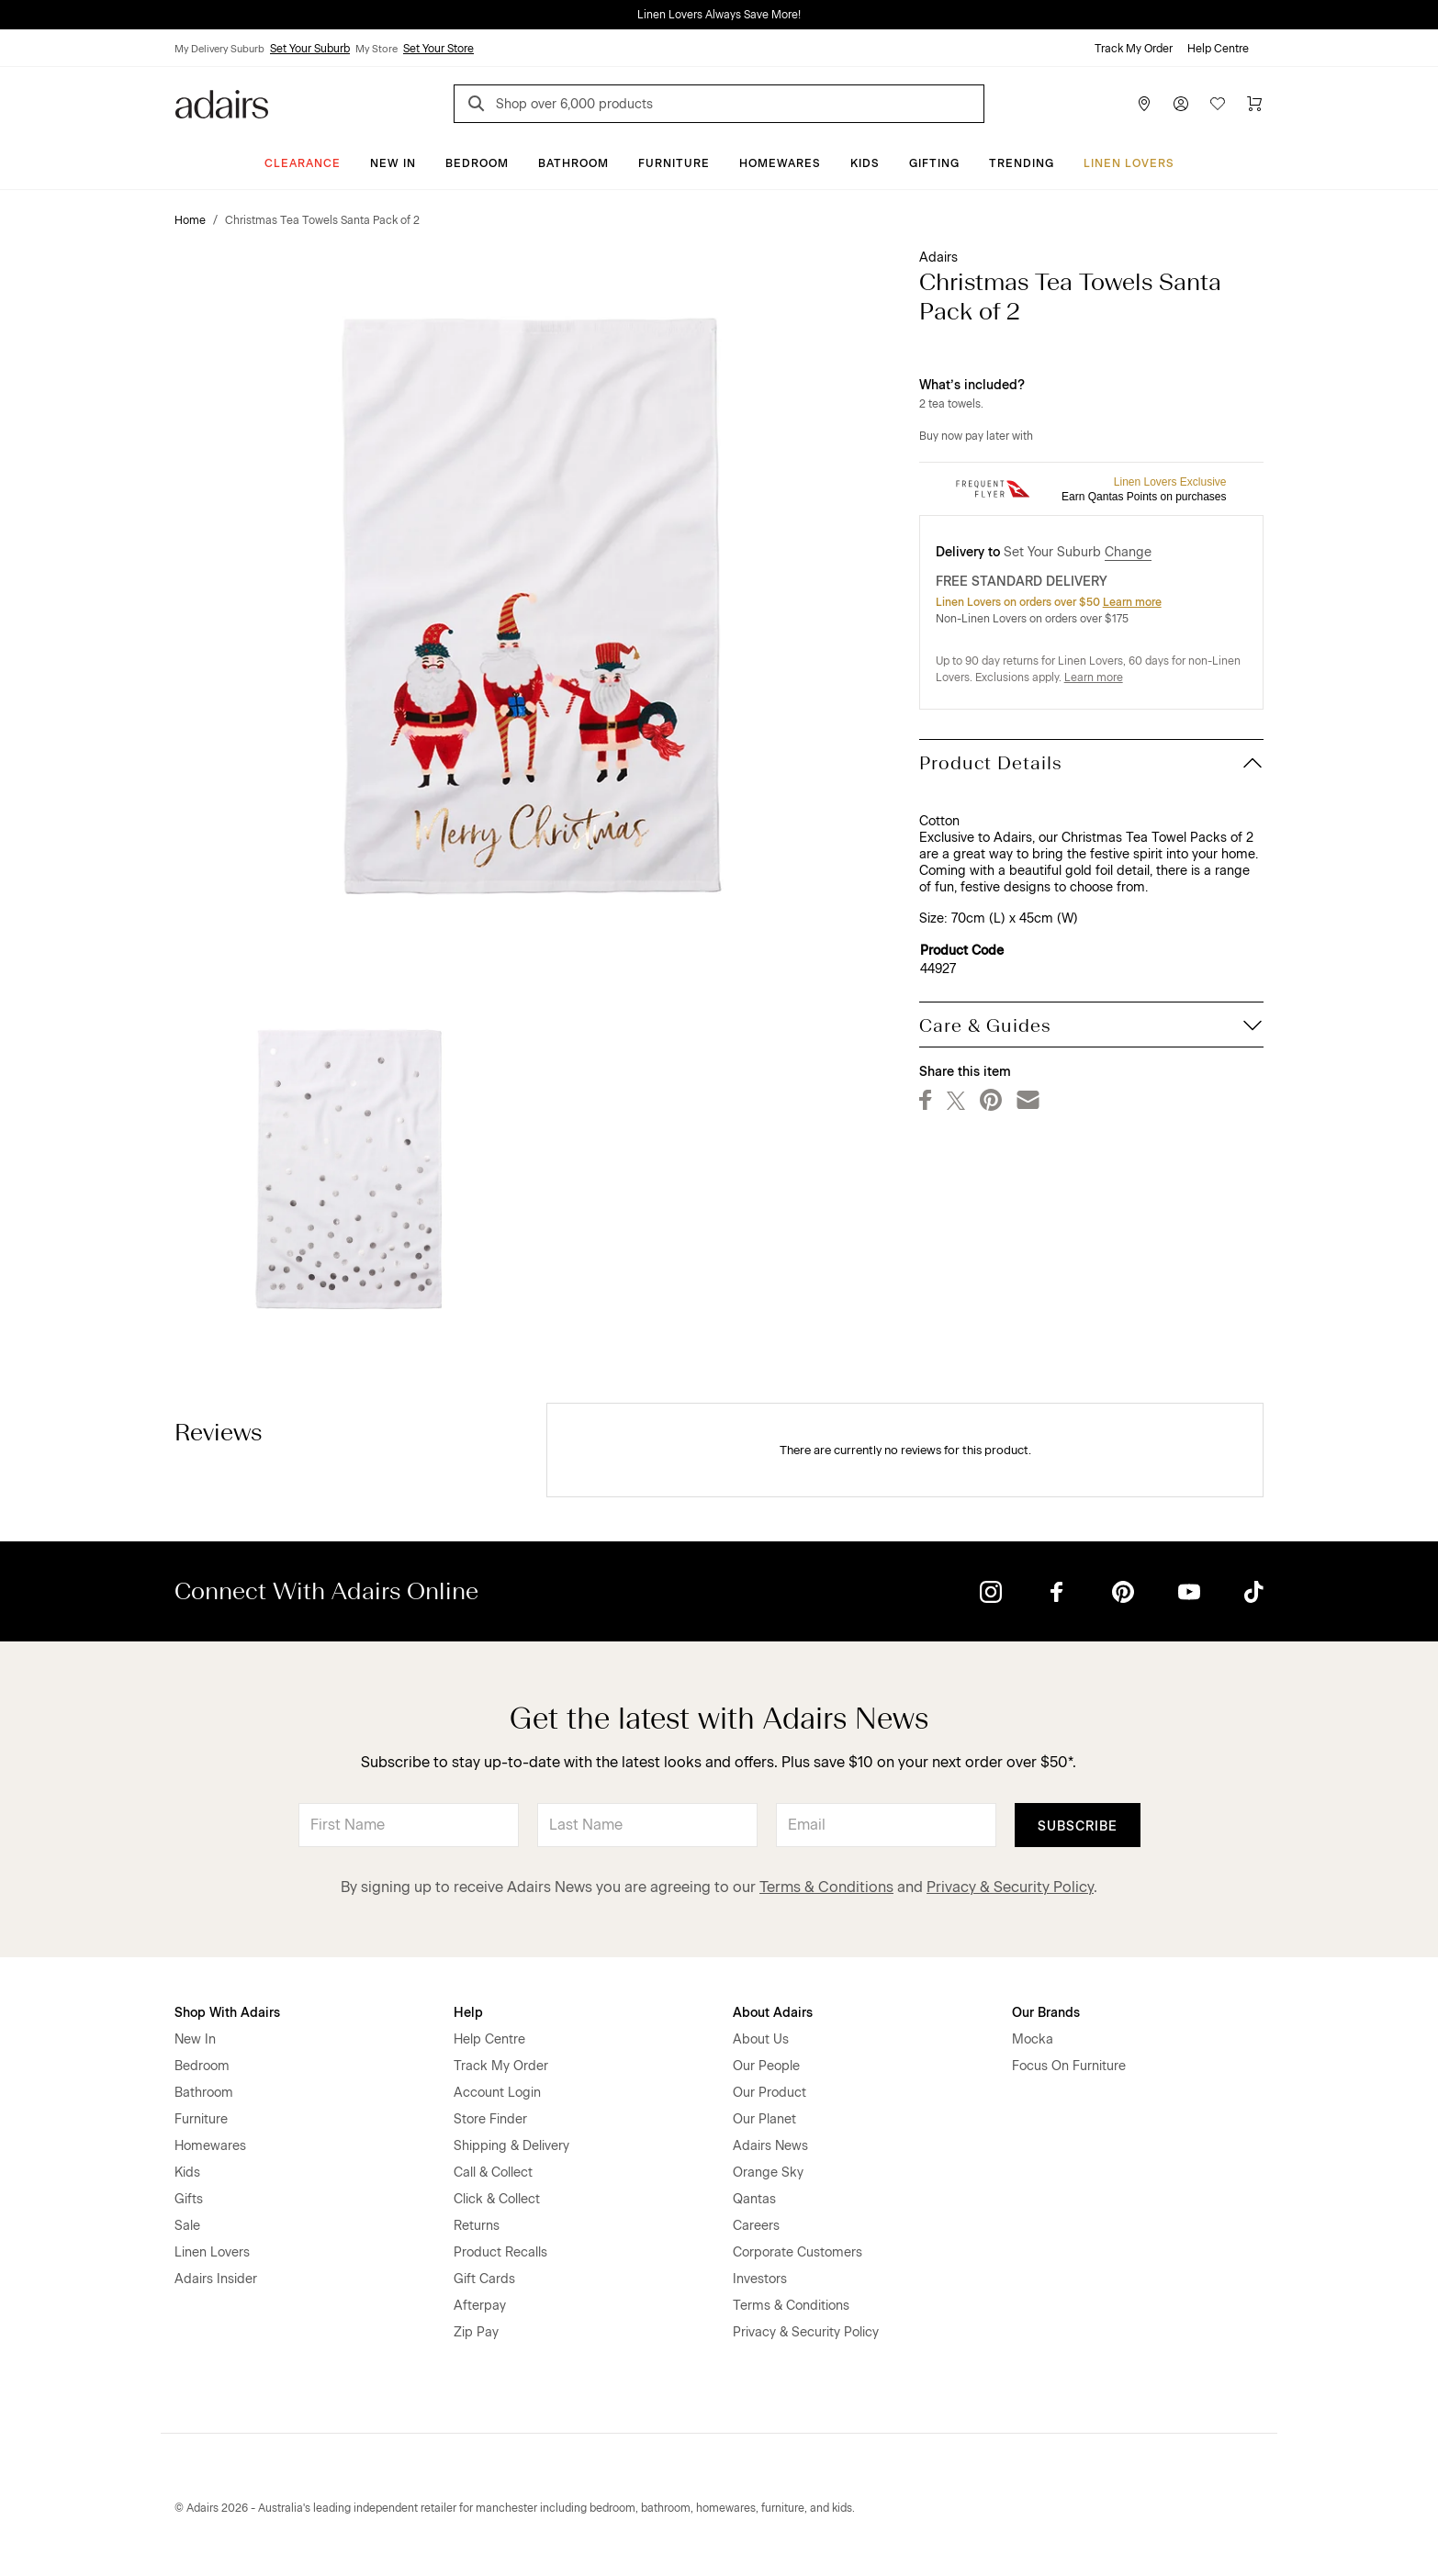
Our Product (769, 2092)
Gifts (188, 2199)
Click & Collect (497, 2199)
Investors (760, 2279)
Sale (187, 2226)
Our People (766, 2066)
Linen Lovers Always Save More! (719, 14)
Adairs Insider (215, 2279)
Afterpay (480, 2305)
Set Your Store (438, 48)
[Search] (479, 106)
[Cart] (1254, 104)
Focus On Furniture (1069, 2066)
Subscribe (1078, 1826)
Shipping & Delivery (511, 2146)
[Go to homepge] (221, 102)
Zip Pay (476, 2332)
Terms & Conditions (826, 1887)
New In (393, 163)
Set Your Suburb (310, 48)
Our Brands (1046, 2013)
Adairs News (770, 2146)
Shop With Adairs (227, 2013)
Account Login (497, 2092)
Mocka (1032, 2039)
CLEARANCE (302, 163)
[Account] (1181, 104)
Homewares (780, 163)
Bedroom (477, 163)
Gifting (934, 163)
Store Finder (490, 2119)
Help (468, 2013)
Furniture (674, 163)
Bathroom (573, 163)
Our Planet (764, 2119)
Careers (756, 2226)
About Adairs (773, 2013)
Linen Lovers (1129, 163)
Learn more (1132, 602)
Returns (477, 2226)
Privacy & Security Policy (1010, 1887)
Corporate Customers (797, 2252)
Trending (1021, 163)
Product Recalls (500, 2252)
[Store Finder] (1144, 104)
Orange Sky (768, 2172)
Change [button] (1128, 552)
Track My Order (1134, 48)
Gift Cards (484, 2279)
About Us (761, 2039)
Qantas (754, 2199)
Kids (865, 163)
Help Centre (1218, 48)
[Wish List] (1217, 104)
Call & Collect (493, 2172)
